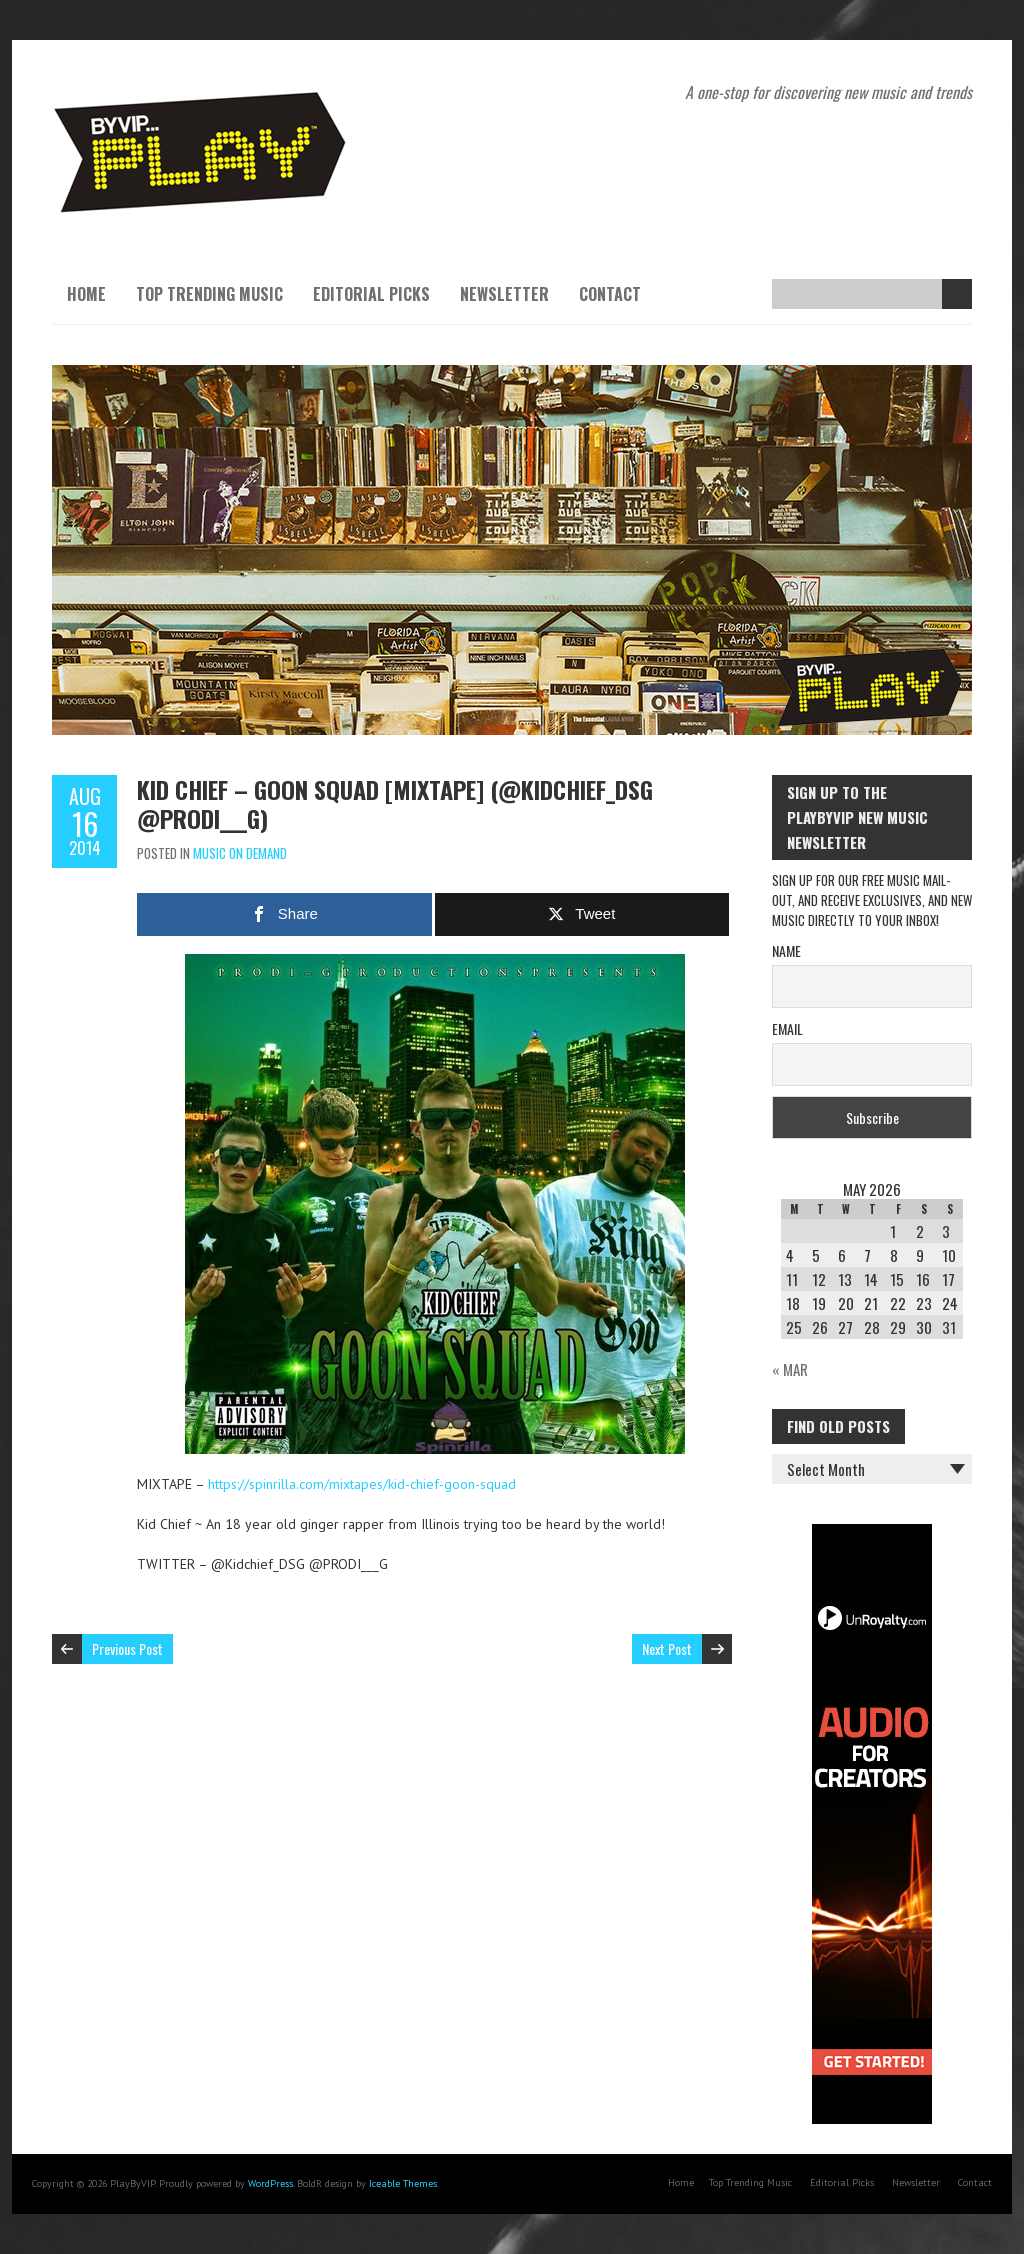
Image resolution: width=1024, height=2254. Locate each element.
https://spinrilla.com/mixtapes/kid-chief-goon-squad (362, 1484)
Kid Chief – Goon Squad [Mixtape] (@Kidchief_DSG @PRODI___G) (395, 803)
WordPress (270, 2183)
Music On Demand (240, 853)
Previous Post (127, 1648)
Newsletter (504, 294)
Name (786, 950)
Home (86, 294)
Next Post (667, 1648)
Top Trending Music (209, 294)
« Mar (790, 1369)
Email (787, 1028)
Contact (610, 294)
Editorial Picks (371, 294)
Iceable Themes (403, 2183)
